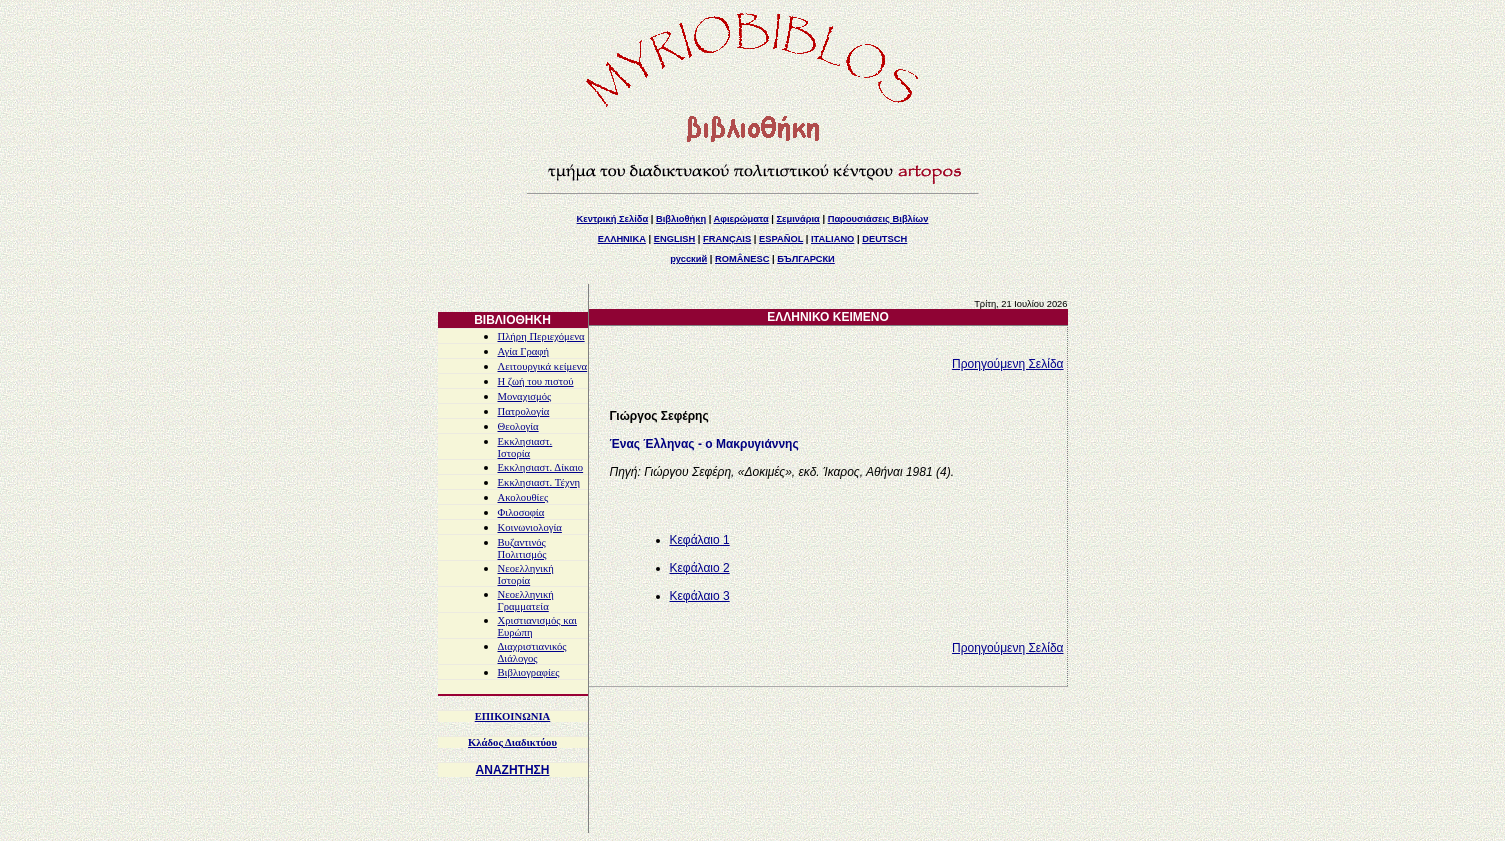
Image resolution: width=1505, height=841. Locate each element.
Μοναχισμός (525, 396)
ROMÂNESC (742, 259)
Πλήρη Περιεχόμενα (541, 336)
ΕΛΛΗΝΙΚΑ (622, 239)
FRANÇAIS (727, 239)
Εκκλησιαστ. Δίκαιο (541, 467)
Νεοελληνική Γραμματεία (526, 600)
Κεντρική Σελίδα (613, 219)
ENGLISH (674, 239)
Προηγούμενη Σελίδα (1007, 364)
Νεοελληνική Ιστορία (526, 574)
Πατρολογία (524, 411)
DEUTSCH (884, 239)
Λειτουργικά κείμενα (543, 366)
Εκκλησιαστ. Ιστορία (525, 447)
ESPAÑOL (781, 239)
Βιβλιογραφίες (529, 672)
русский (688, 259)
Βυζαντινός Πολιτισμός (522, 548)
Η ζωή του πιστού (536, 381)
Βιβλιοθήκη (681, 219)
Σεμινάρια (798, 219)
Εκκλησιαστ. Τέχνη (539, 482)
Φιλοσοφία (521, 512)
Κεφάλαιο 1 (700, 540)
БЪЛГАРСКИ (806, 259)
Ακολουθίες (523, 497)
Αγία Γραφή (524, 351)
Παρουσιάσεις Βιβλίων (878, 219)
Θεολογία (518, 426)
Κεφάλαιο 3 (700, 596)
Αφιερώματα (741, 219)
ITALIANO (832, 239)
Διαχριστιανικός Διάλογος (532, 652)
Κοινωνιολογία (530, 527)
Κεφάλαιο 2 (700, 568)
